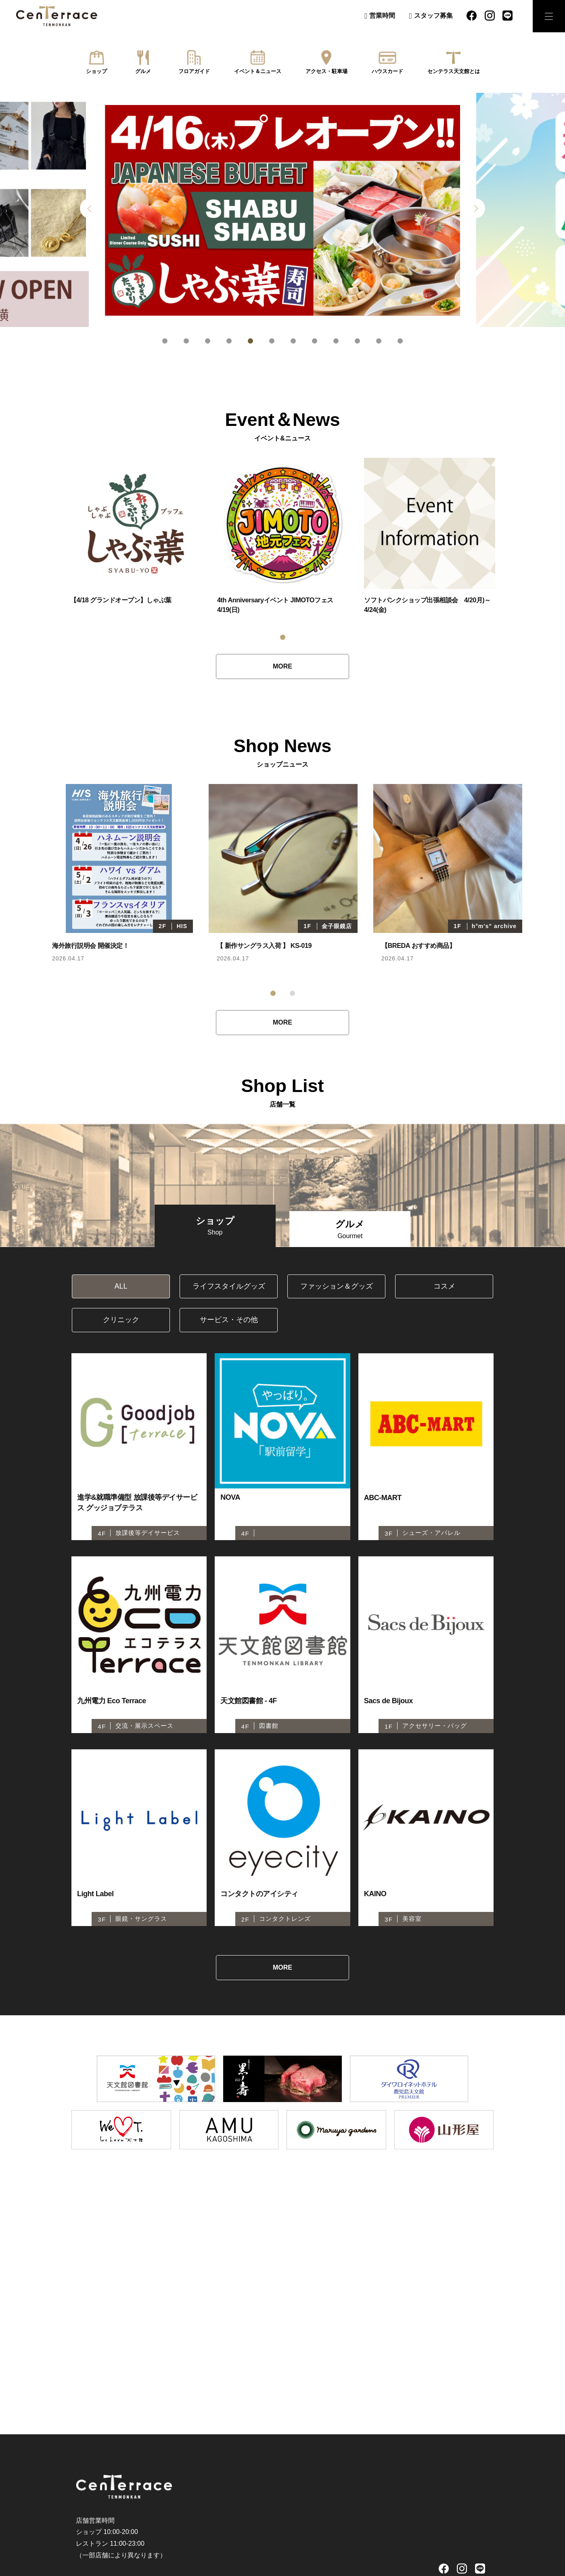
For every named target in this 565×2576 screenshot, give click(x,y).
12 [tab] (400, 341)
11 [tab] (378, 341)
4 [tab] (229, 341)
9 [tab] (336, 341)
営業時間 (382, 15)
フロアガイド (194, 71)
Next (475, 208)
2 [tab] (186, 341)
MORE (282, 666)
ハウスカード (387, 71)
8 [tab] (314, 341)
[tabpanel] (282, 210)
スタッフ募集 (433, 15)
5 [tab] (250, 341)
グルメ (143, 71)
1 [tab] (164, 341)
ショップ (96, 71)
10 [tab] (357, 341)
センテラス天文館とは (453, 71)
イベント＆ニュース (257, 71)
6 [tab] (271, 341)
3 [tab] (207, 341)
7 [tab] (293, 341)
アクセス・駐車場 (326, 71)
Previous (90, 208)
